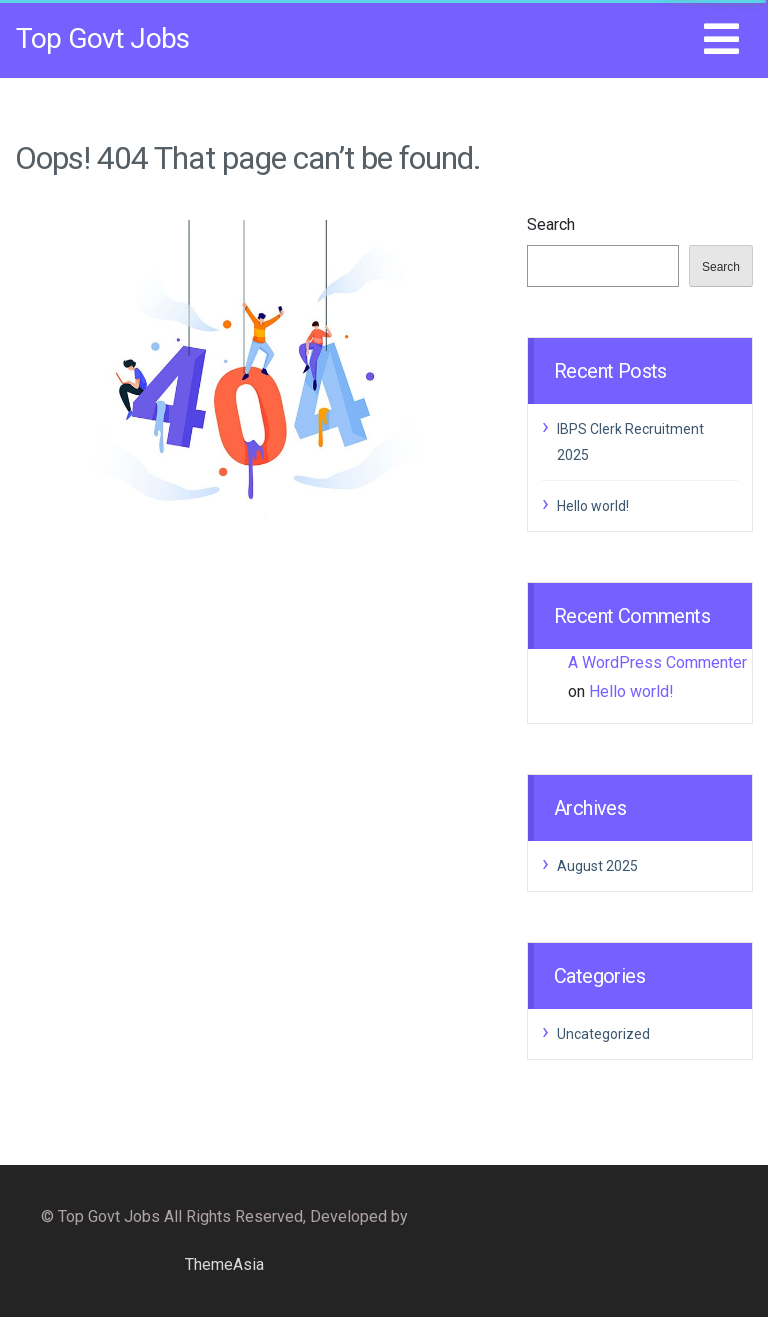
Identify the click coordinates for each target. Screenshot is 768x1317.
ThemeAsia (224, 1264)
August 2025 (597, 866)
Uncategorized (603, 1034)
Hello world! (593, 506)
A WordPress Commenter (657, 662)
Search (551, 224)
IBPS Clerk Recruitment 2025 (630, 442)
